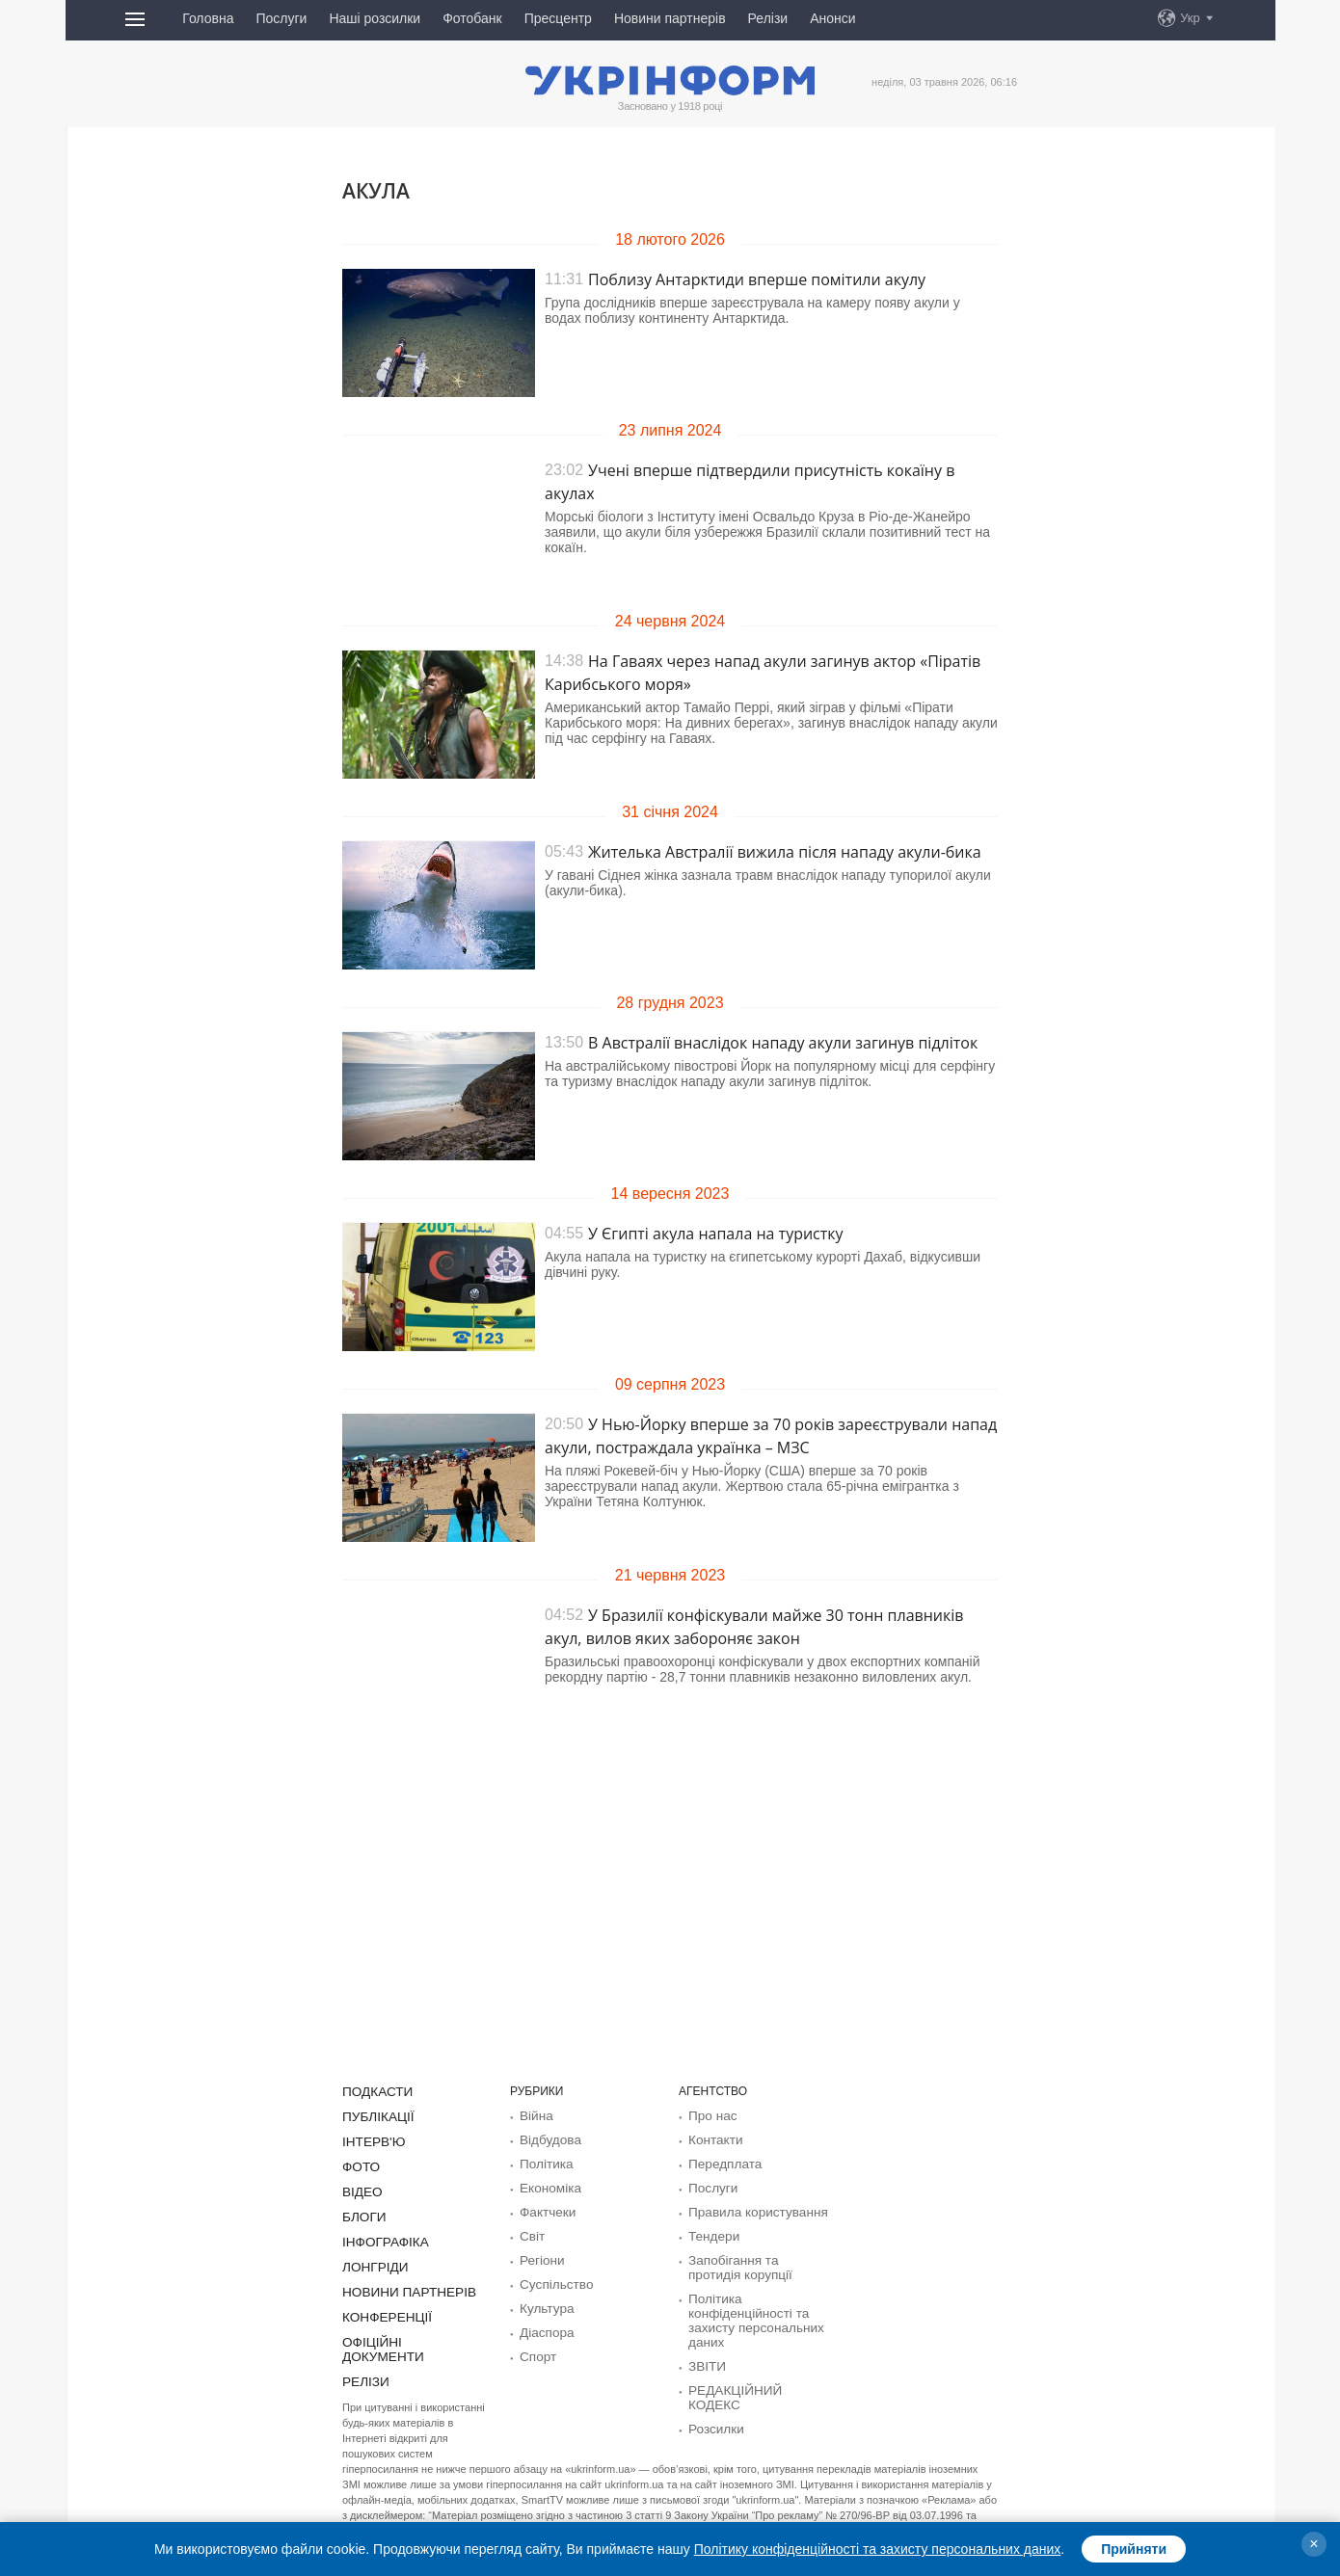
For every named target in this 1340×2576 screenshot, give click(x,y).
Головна (207, 18)
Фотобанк (472, 18)
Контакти (712, 2138)
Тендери (711, 2231)
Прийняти (1133, 2549)
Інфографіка (380, 2236)
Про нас (710, 2115)
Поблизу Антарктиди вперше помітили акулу (756, 279)
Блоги (361, 2211)
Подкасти (373, 2091)
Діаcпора (544, 2323)
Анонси (832, 18)
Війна (534, 2115)
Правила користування (750, 2208)
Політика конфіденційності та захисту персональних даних (748, 2311)
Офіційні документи (406, 2332)
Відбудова (547, 2138)
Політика (543, 2161)
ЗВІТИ (705, 2354)
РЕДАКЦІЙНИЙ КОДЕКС (754, 2377)
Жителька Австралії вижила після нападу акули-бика (784, 852)
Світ (531, 2231)
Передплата (720, 2161)
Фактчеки (545, 2208)
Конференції (381, 2308)
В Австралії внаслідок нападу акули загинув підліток (783, 1042)
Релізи (768, 18)
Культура (544, 2300)
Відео (360, 2187)
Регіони (539, 2254)
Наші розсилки (374, 18)
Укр (1190, 18)
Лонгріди (371, 2260)
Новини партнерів (670, 18)
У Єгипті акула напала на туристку (716, 1233)
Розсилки (712, 2400)
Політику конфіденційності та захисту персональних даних (877, 2549)
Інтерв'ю (370, 2139)
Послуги (281, 18)
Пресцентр (558, 18)
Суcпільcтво (552, 2277)
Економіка (547, 2184)
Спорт (536, 2346)
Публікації (374, 2115)
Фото (359, 2163)
